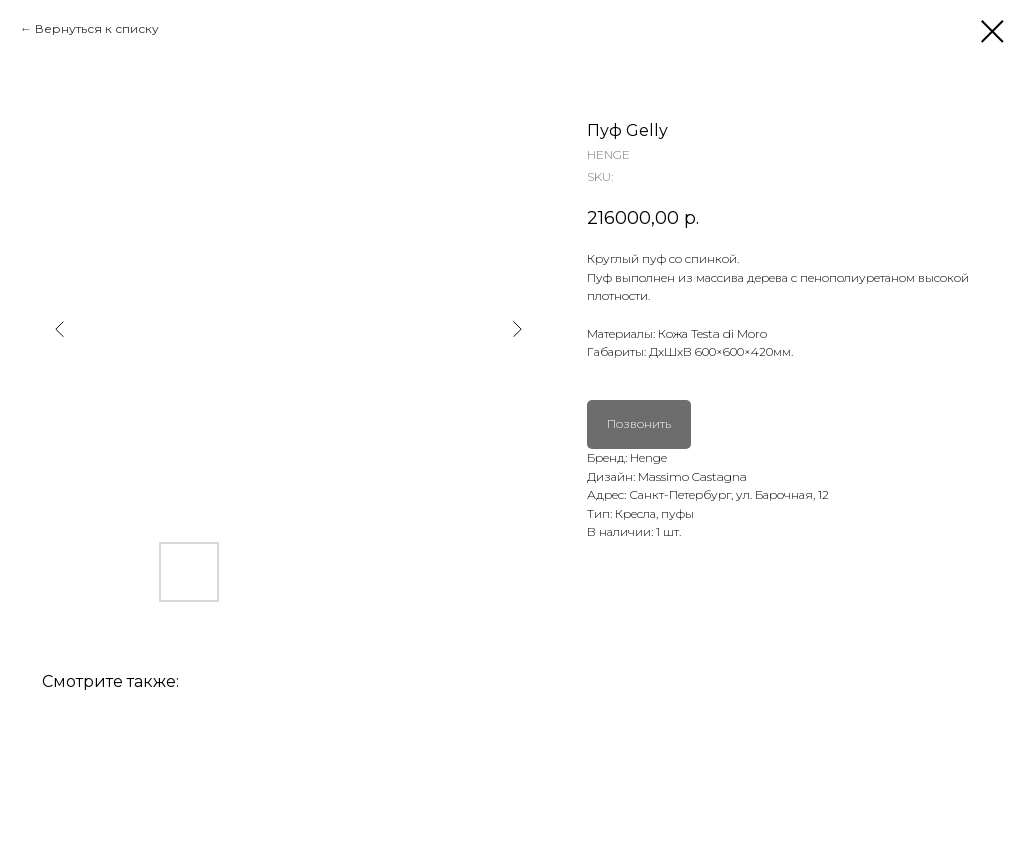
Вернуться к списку (97, 28)
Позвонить (639, 423)
